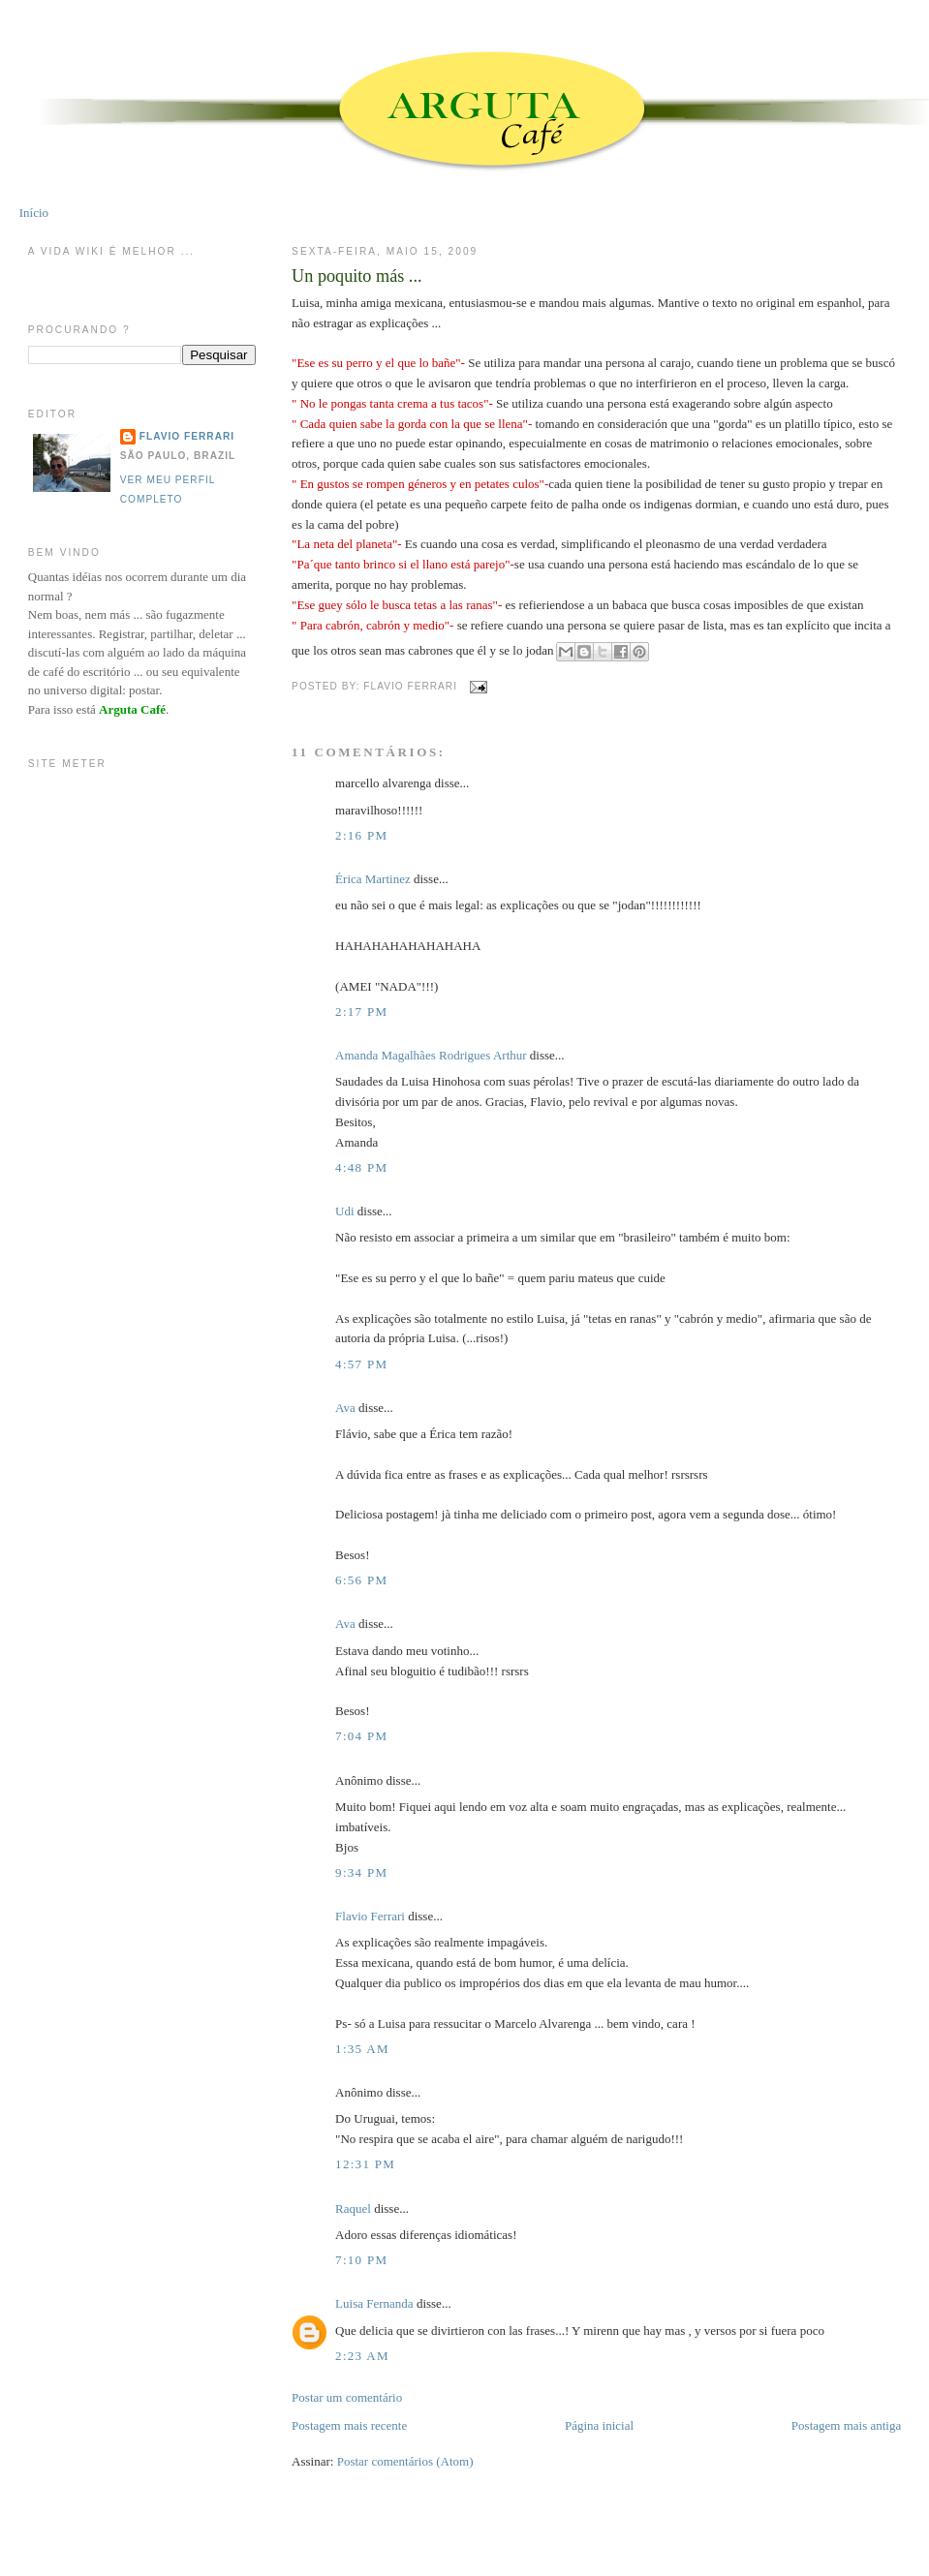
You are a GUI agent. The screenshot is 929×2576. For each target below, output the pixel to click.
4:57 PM (361, 1364)
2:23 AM (362, 2355)
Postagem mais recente (349, 2425)
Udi (345, 1211)
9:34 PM (361, 1872)
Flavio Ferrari (370, 1916)
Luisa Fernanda (374, 2303)
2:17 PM (361, 1011)
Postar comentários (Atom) (405, 2461)
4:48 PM (361, 1167)
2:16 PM (361, 835)
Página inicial (599, 2425)
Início (33, 212)
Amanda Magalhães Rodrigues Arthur (430, 1055)
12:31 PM (365, 2164)
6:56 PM (361, 1580)
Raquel (353, 2208)
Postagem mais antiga (846, 2425)
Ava (345, 1407)
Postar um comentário (347, 2397)
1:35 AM (362, 2048)
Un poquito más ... (356, 276)
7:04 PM (361, 1736)
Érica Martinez (373, 879)
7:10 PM (361, 2260)
